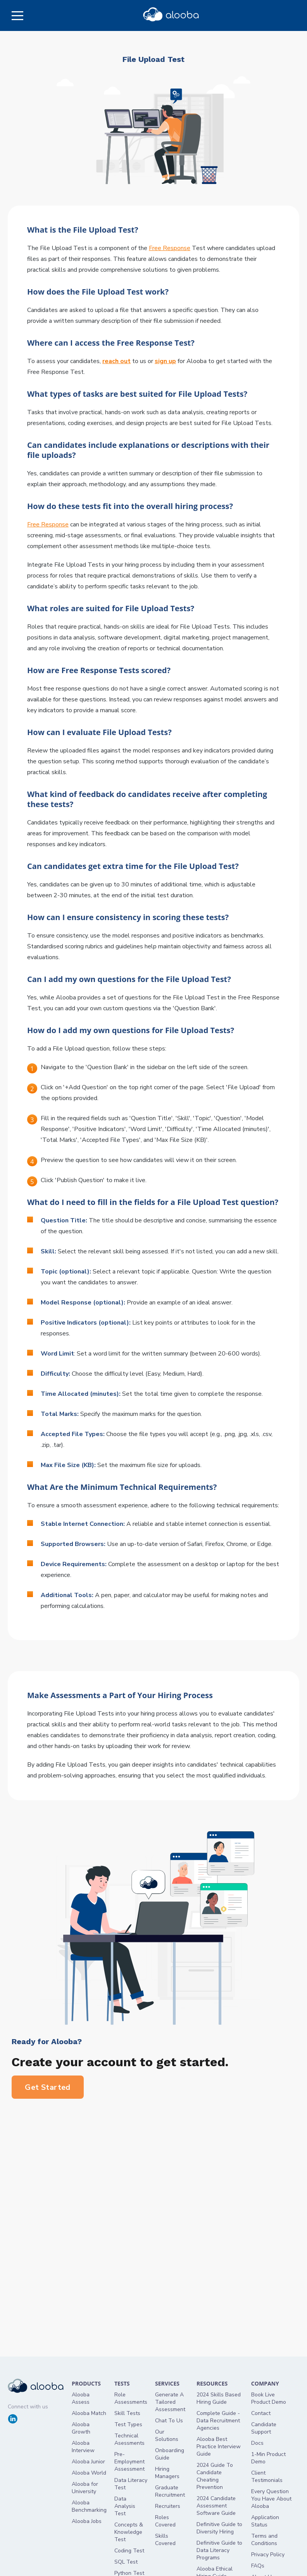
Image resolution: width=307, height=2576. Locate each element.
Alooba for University (85, 2487)
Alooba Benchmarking (89, 2506)
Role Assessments (130, 2398)
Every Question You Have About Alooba (271, 2499)
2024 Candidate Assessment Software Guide (216, 2506)
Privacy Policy (268, 2554)
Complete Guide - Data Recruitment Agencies (218, 2421)
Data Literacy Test (130, 2484)
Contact (261, 2413)
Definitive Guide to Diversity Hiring (219, 2528)
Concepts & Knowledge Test (128, 2532)
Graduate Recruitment (170, 2491)
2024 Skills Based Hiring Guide (219, 2398)
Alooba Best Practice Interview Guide (219, 2446)
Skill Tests (127, 2413)
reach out (116, 361)
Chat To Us (169, 2420)
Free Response (169, 248)
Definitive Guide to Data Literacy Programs (219, 2550)
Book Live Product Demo (268, 2398)
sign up (165, 361)
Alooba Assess (81, 2398)
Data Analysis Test (124, 2506)
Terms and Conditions (264, 2539)
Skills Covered (165, 2539)
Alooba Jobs (87, 2521)
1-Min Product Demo (268, 2458)
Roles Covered (165, 2521)
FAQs (257, 2565)
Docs (257, 2443)
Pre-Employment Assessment (129, 2462)
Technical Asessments (129, 2439)
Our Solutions (166, 2435)
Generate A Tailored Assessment (170, 2402)
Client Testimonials (267, 2476)
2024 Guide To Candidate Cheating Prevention (215, 2476)
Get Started (48, 2087)
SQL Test (126, 2562)
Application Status (265, 2521)
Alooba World (89, 2473)
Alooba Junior (88, 2461)
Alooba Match (89, 2413)
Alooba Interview (83, 2446)
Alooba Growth (81, 2428)
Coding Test (129, 2550)
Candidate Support (263, 2428)
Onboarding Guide (169, 2454)
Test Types (128, 2424)
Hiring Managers (167, 2472)
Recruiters (167, 2506)
